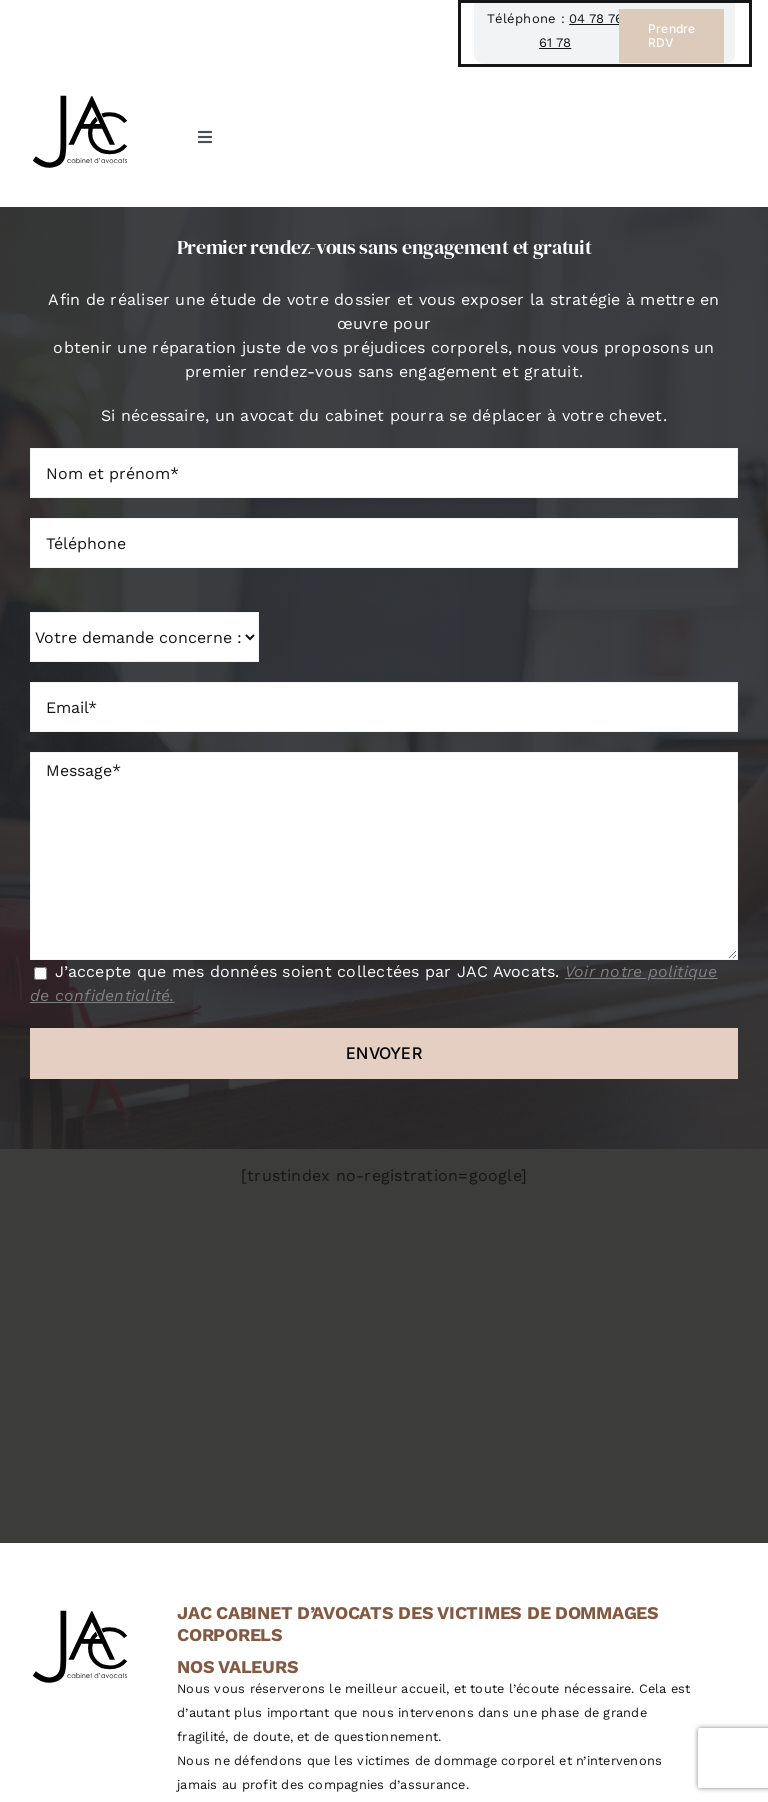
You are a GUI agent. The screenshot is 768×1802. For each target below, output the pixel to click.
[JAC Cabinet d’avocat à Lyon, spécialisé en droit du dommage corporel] (80, 94)
